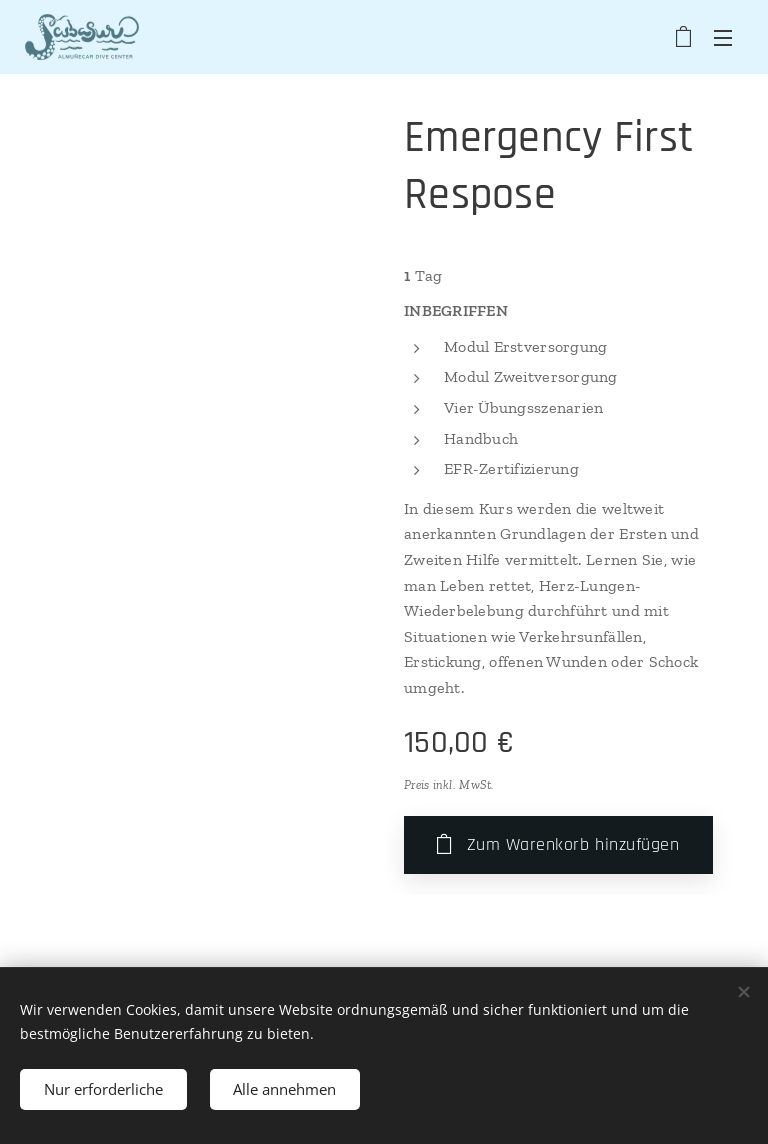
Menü (723, 38)
